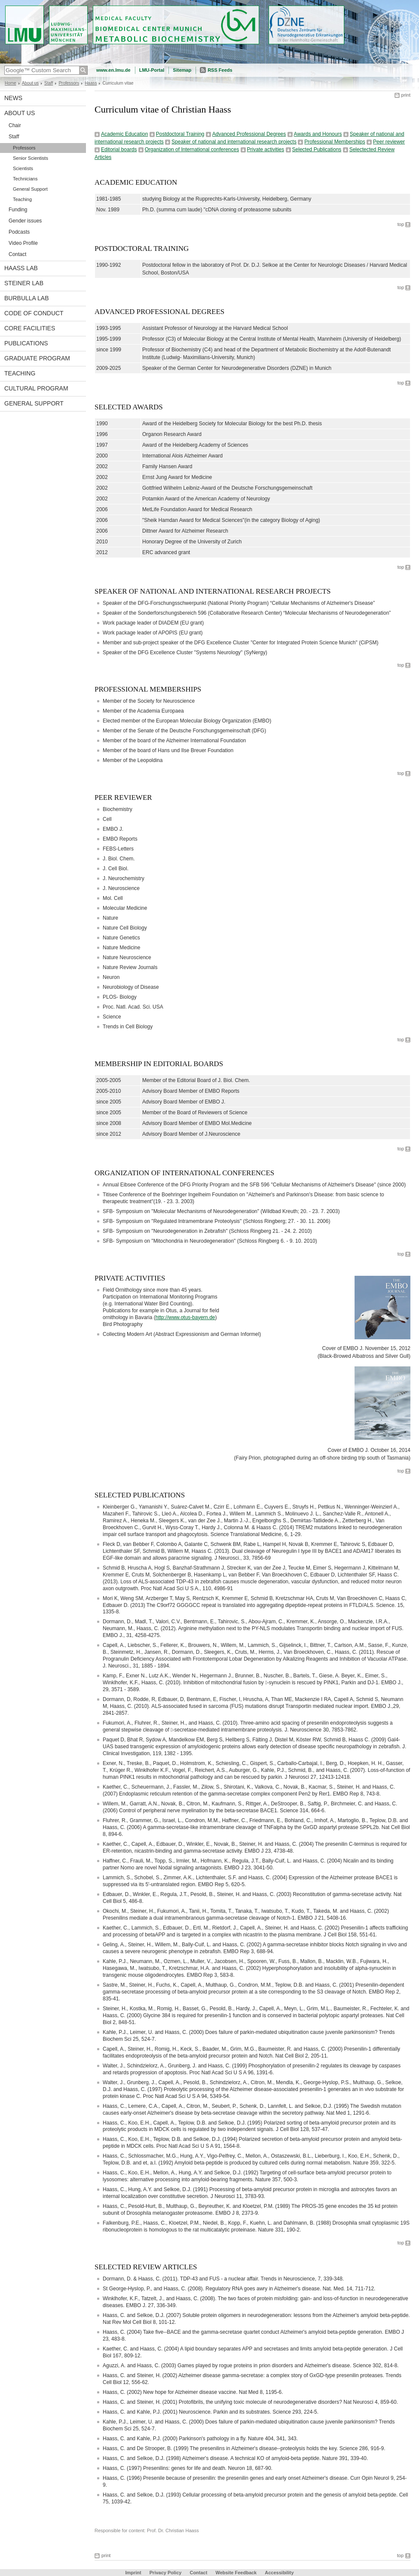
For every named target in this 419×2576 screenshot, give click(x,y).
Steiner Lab (23, 283)
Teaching (22, 199)
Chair (15, 125)
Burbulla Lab (26, 298)
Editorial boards (119, 149)
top (401, 224)
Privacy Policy (166, 2572)
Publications (26, 343)
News (13, 98)
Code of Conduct (34, 313)
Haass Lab (21, 268)
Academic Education (124, 134)
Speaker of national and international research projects (234, 142)
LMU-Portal (152, 70)
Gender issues (25, 221)
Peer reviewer (389, 142)
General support (34, 403)
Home (10, 83)
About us (30, 83)
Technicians (25, 178)
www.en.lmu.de (113, 70)
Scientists (23, 168)
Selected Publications (317, 149)
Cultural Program (36, 388)
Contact (17, 254)
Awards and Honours (318, 134)
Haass (91, 83)
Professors (68, 83)
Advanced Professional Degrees (249, 134)
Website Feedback (236, 2572)
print (405, 95)
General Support (30, 189)
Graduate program (37, 358)
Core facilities (29, 328)
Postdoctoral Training (180, 134)
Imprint (133, 2572)
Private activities (265, 149)
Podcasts (19, 232)
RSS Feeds (220, 70)
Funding (18, 210)
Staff (48, 83)
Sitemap (182, 70)
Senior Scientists (30, 158)
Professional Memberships (334, 142)
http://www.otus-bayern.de (185, 1317)
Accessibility (279, 2572)
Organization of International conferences (192, 149)
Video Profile (23, 243)
